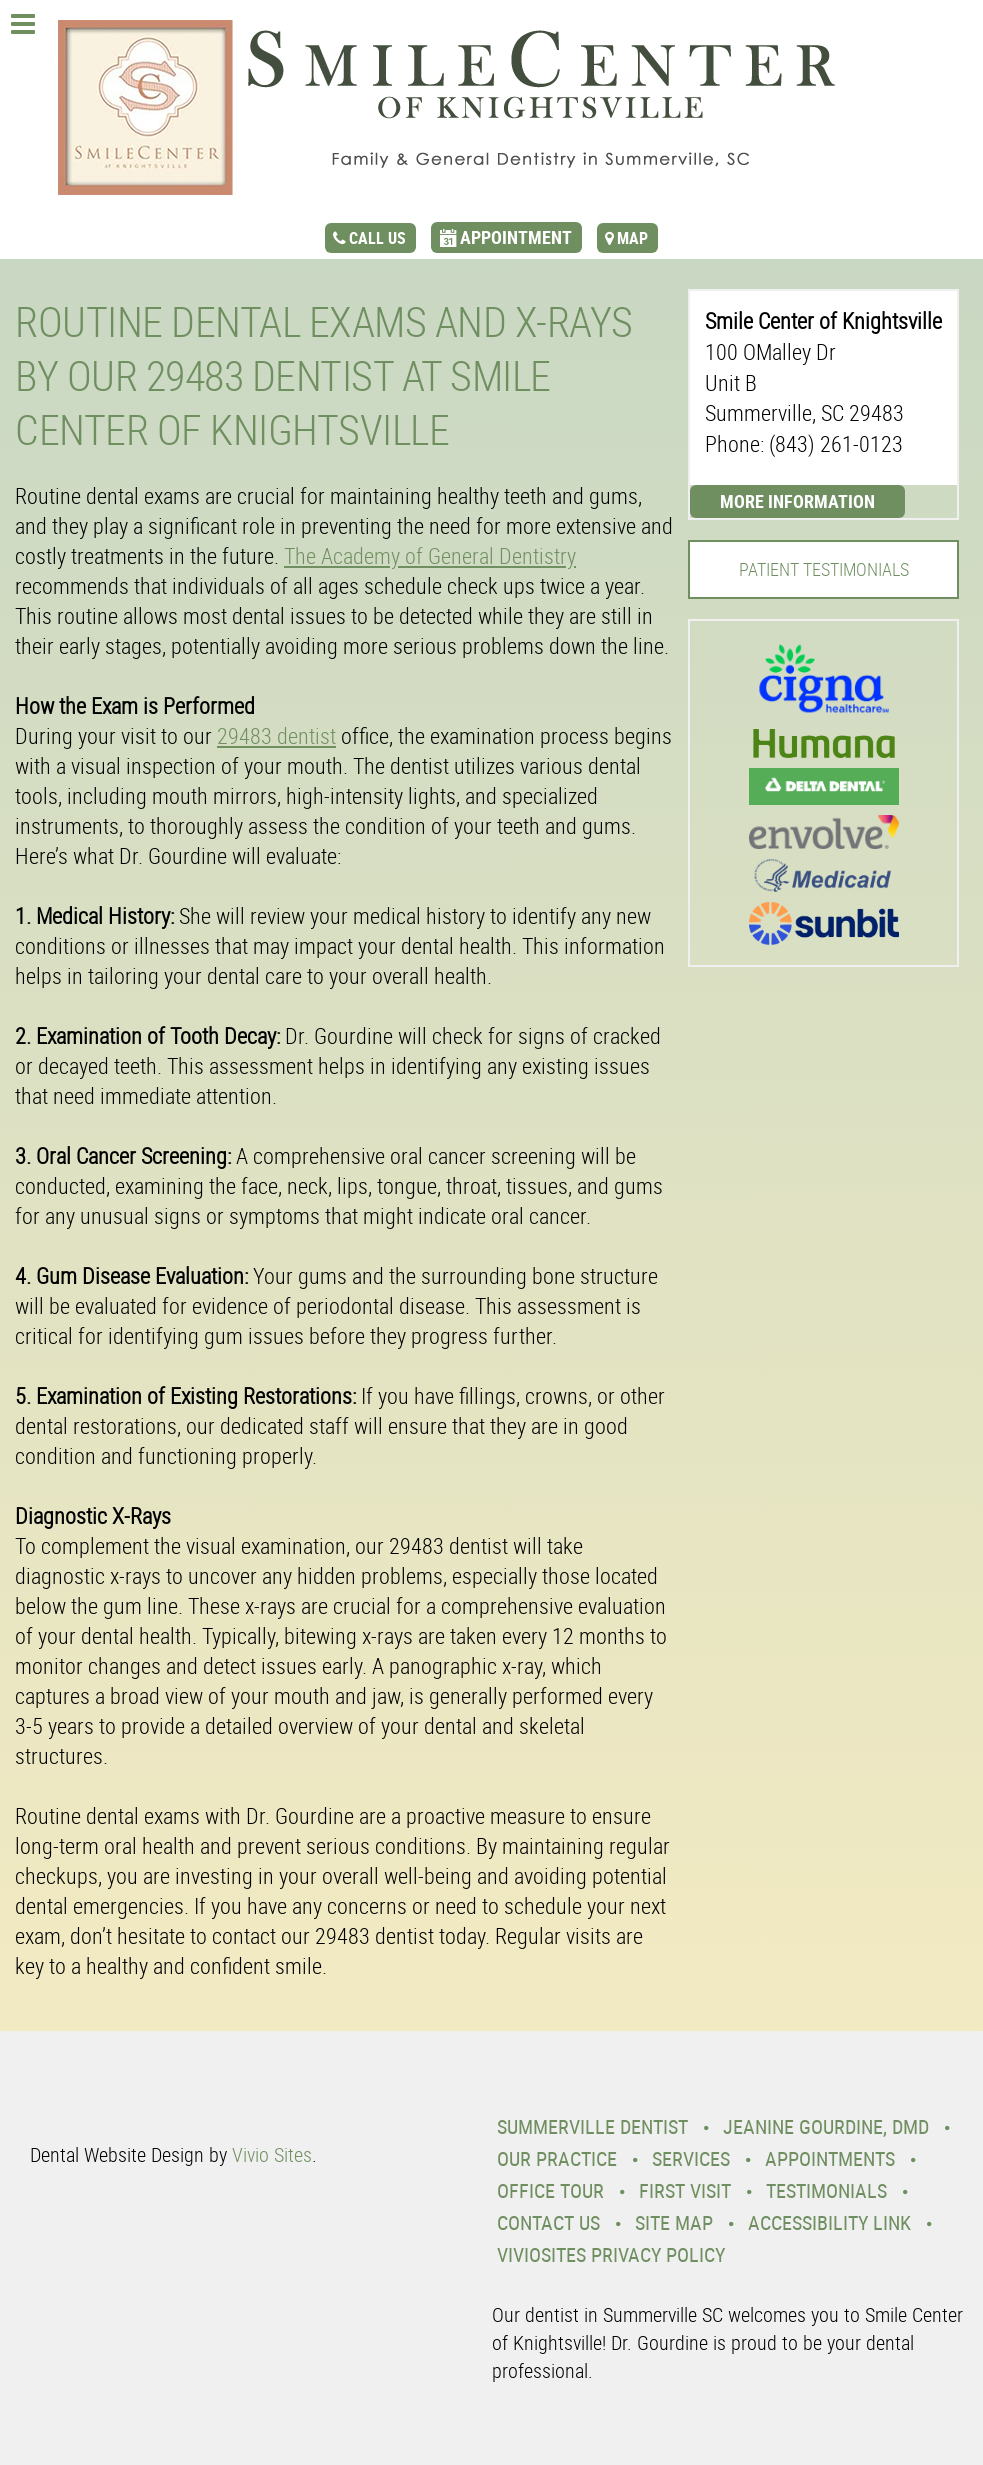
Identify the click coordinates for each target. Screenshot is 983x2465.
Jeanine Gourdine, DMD (826, 2126)
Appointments (830, 2158)
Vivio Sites (272, 2154)
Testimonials (826, 2190)
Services (691, 2158)
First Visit (685, 2190)
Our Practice (557, 2158)
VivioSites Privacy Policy (611, 2254)
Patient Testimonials (824, 569)
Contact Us (548, 2222)
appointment (516, 237)
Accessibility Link (829, 2222)
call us (377, 238)
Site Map (674, 2222)
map (632, 238)
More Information (797, 501)
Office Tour (550, 2190)
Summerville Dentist (592, 2126)
